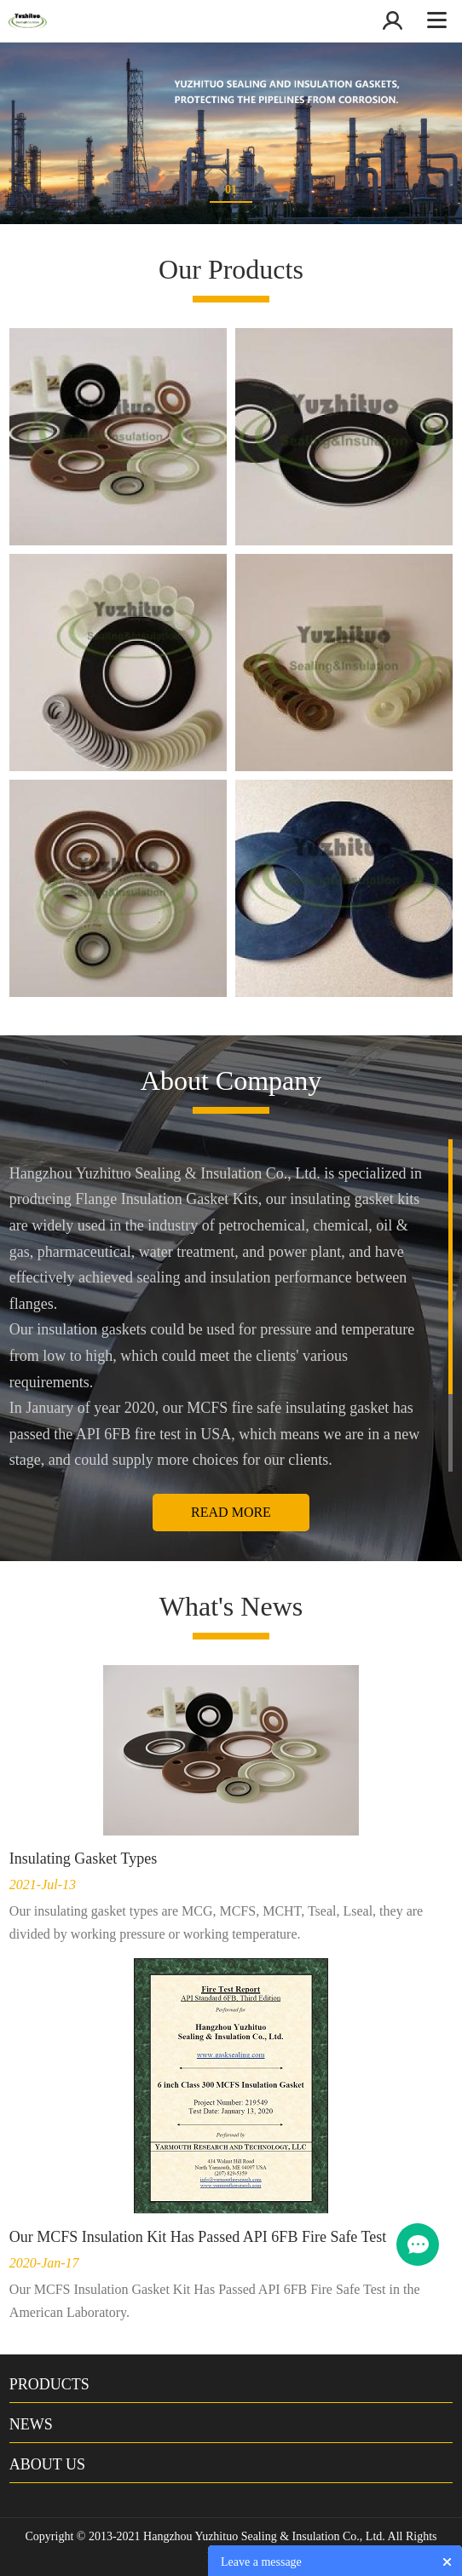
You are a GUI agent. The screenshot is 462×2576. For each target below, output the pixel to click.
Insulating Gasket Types (83, 1858)
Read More (231, 1512)
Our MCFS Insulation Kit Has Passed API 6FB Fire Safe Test (197, 2236)
